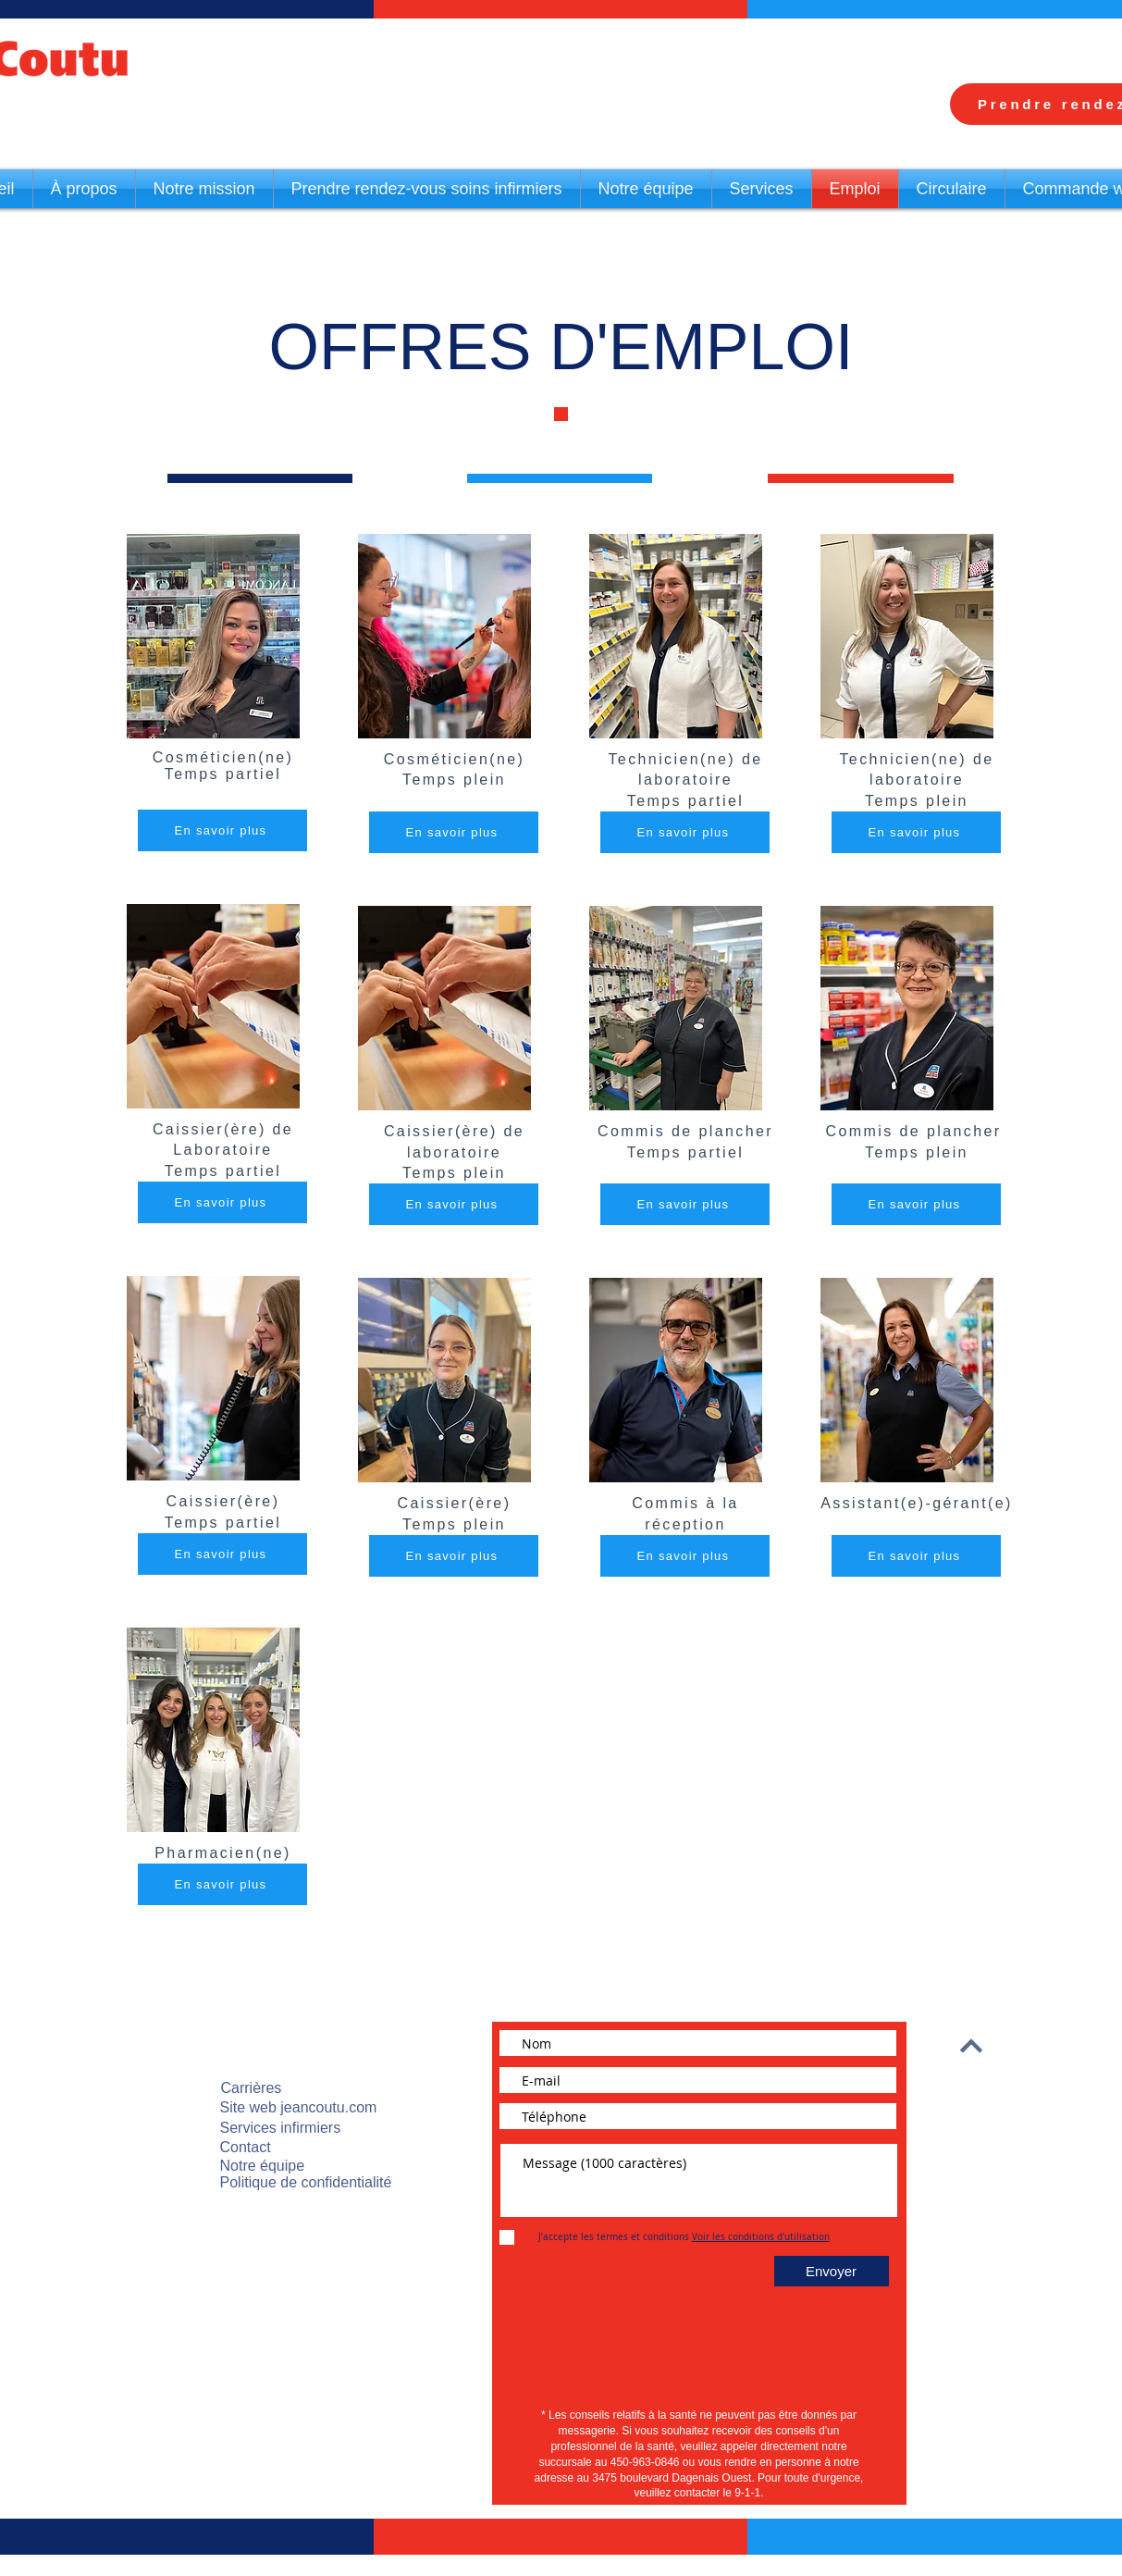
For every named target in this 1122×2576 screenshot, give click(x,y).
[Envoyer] (831, 2271)
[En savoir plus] (222, 830)
